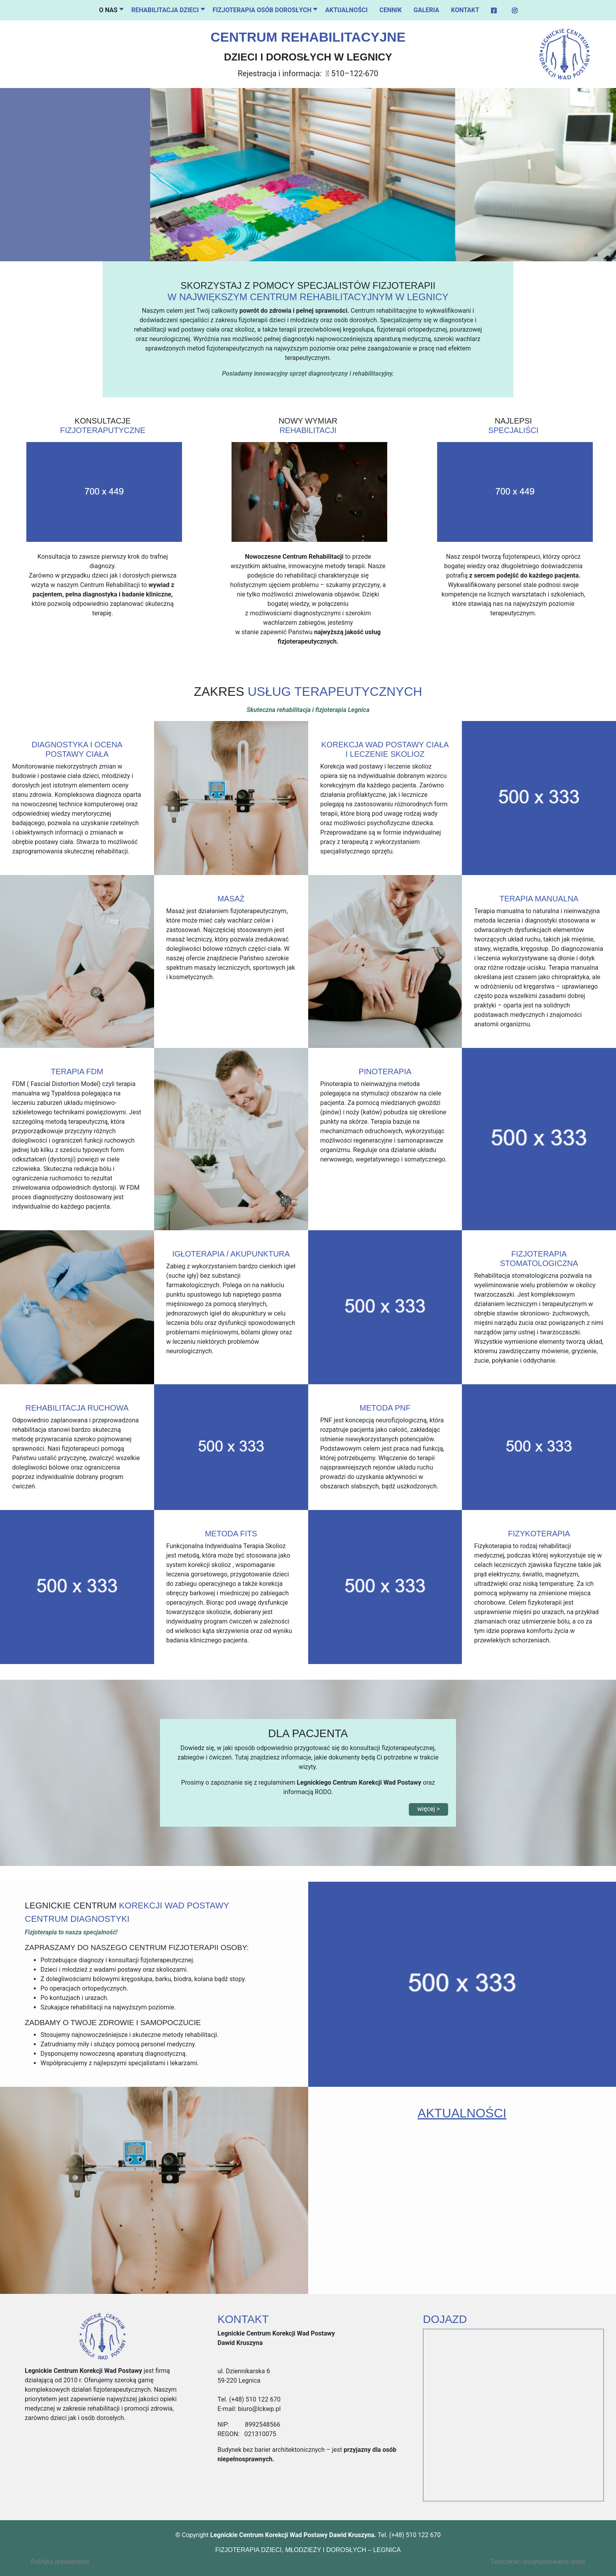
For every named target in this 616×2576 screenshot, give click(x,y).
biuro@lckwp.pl (258, 2409)
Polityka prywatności (60, 2561)
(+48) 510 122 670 (254, 2399)
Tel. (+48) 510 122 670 (409, 2535)
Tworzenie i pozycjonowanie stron (538, 2561)
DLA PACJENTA (308, 1733)
